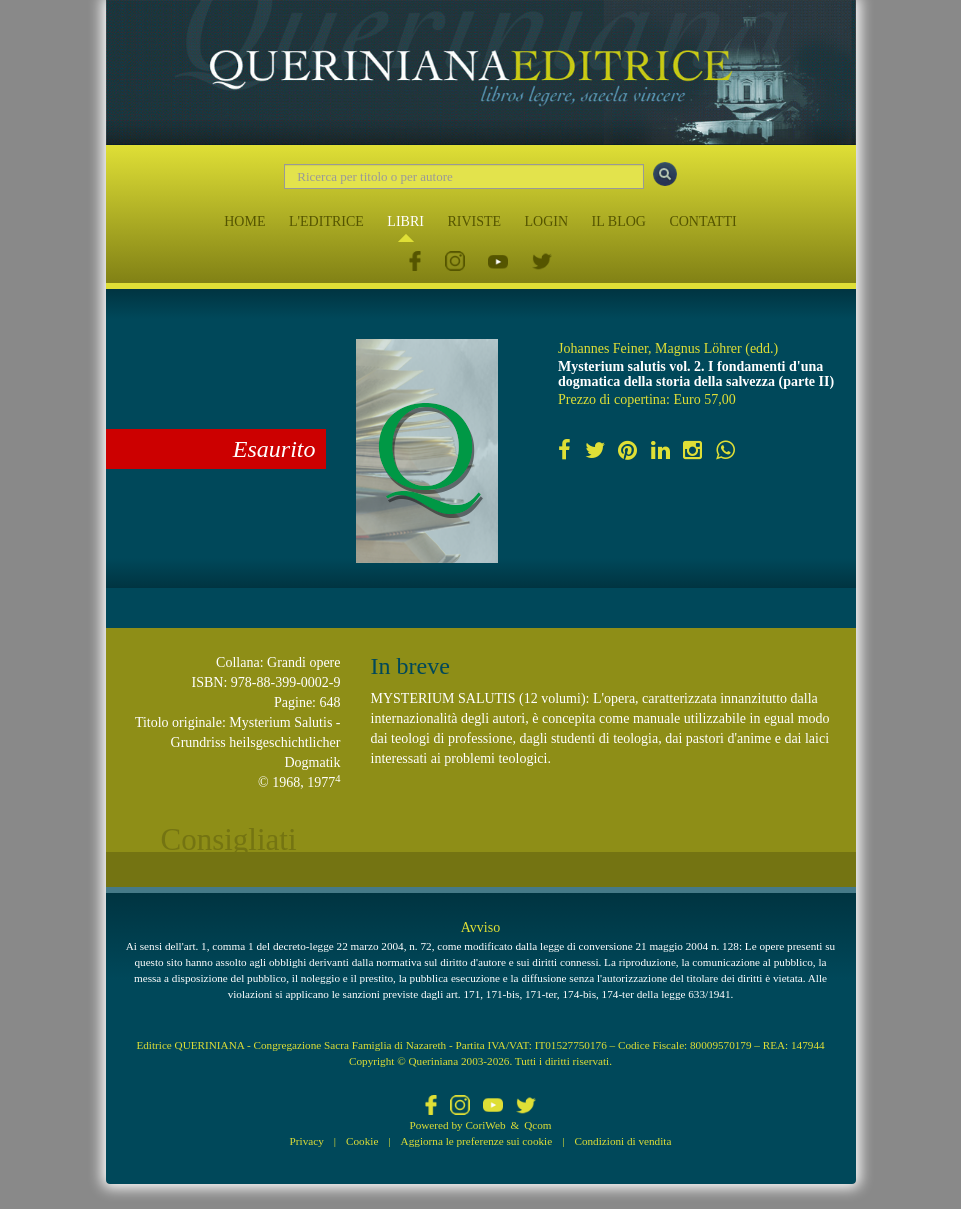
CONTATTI (702, 221)
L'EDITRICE (326, 221)
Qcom (537, 1125)
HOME (244, 221)
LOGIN (547, 221)
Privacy (307, 1141)
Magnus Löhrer (698, 348)
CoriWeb (485, 1125)
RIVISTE (474, 221)
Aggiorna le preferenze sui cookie (477, 1141)
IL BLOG (619, 221)
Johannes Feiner (603, 348)
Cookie (362, 1141)
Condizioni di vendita (622, 1141)
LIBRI (405, 221)
